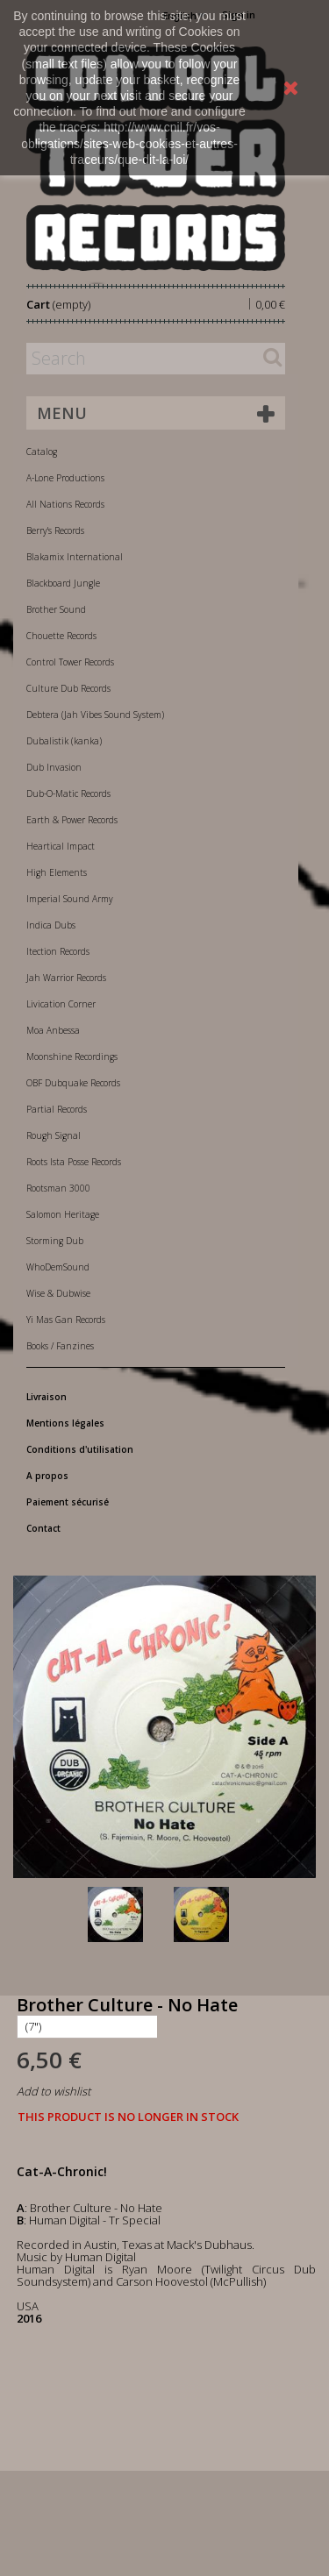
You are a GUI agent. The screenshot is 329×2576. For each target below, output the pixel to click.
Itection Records (57, 951)
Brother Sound (56, 609)
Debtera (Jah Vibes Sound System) (95, 714)
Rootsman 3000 (58, 1188)
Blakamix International (74, 557)
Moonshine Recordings (72, 1056)
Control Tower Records (70, 662)
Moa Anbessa (53, 1030)
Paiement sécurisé (67, 1502)
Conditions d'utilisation (79, 1449)
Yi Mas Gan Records (65, 1319)
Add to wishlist (53, 2091)
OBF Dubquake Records (73, 1083)
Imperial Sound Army (69, 899)
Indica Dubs (50, 925)
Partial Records (56, 1109)
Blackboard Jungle (63, 583)
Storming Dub (54, 1241)
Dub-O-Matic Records (68, 793)
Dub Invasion (54, 767)
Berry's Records (55, 530)
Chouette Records (61, 636)
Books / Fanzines (60, 1346)
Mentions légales (65, 1423)
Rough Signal (53, 1135)
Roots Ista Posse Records (73, 1162)
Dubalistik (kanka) (64, 741)
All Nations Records (65, 504)
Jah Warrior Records (66, 977)
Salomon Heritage (62, 1214)
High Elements (56, 872)
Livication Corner (61, 1004)
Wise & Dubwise (58, 1293)
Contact (43, 1528)
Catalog (41, 451)
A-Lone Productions (65, 478)
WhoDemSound (57, 1267)
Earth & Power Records (72, 820)
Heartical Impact (60, 846)
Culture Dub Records (68, 688)
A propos (47, 1475)
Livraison (46, 1397)
